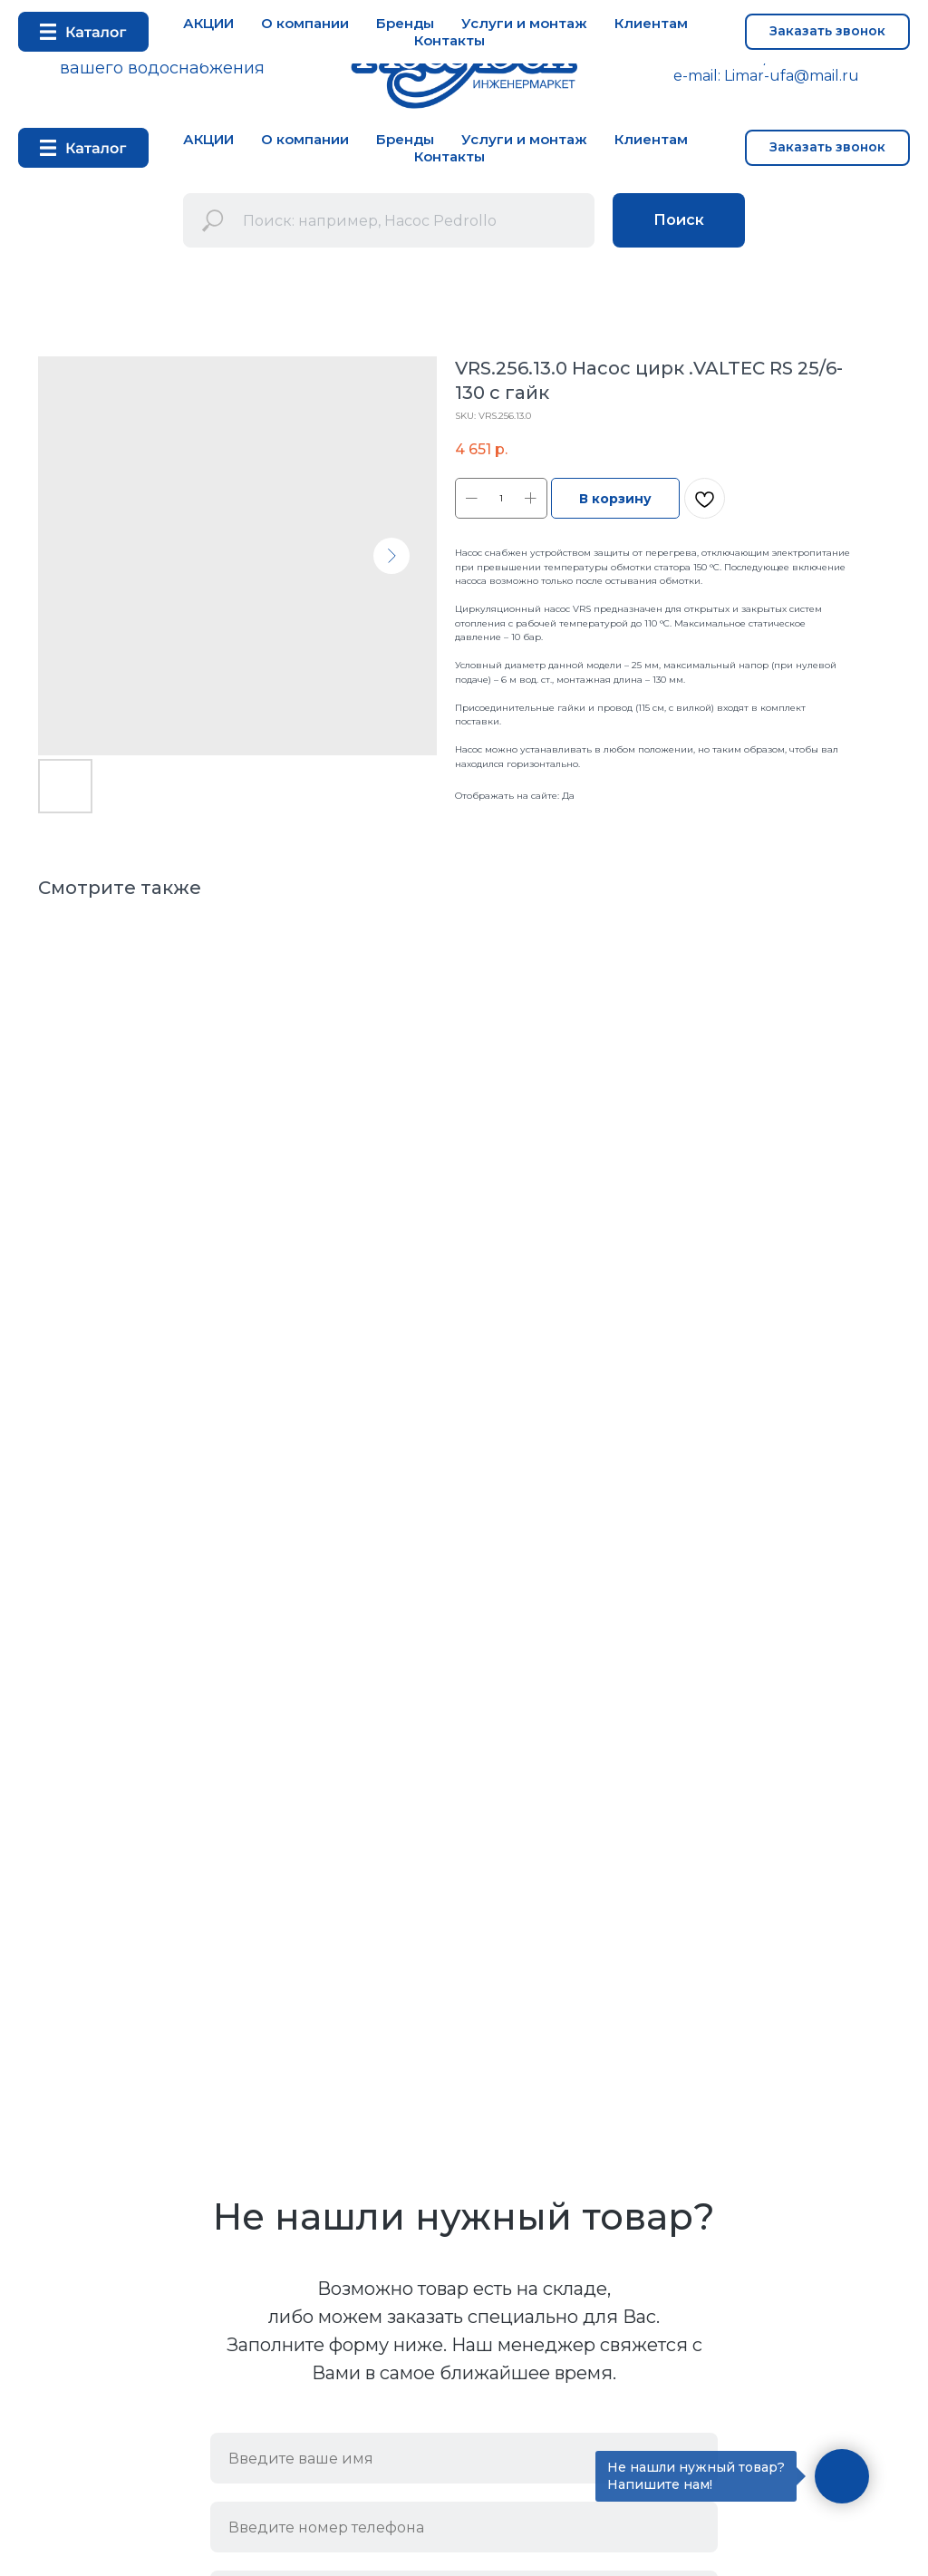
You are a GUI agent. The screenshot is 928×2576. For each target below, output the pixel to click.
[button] (827, 148)
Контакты (449, 156)
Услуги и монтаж (524, 139)
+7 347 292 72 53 (700, 58)
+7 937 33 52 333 (833, 58)
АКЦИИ (208, 139)
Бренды (405, 139)
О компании (305, 139)
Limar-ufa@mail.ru (791, 75)
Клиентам (651, 139)
